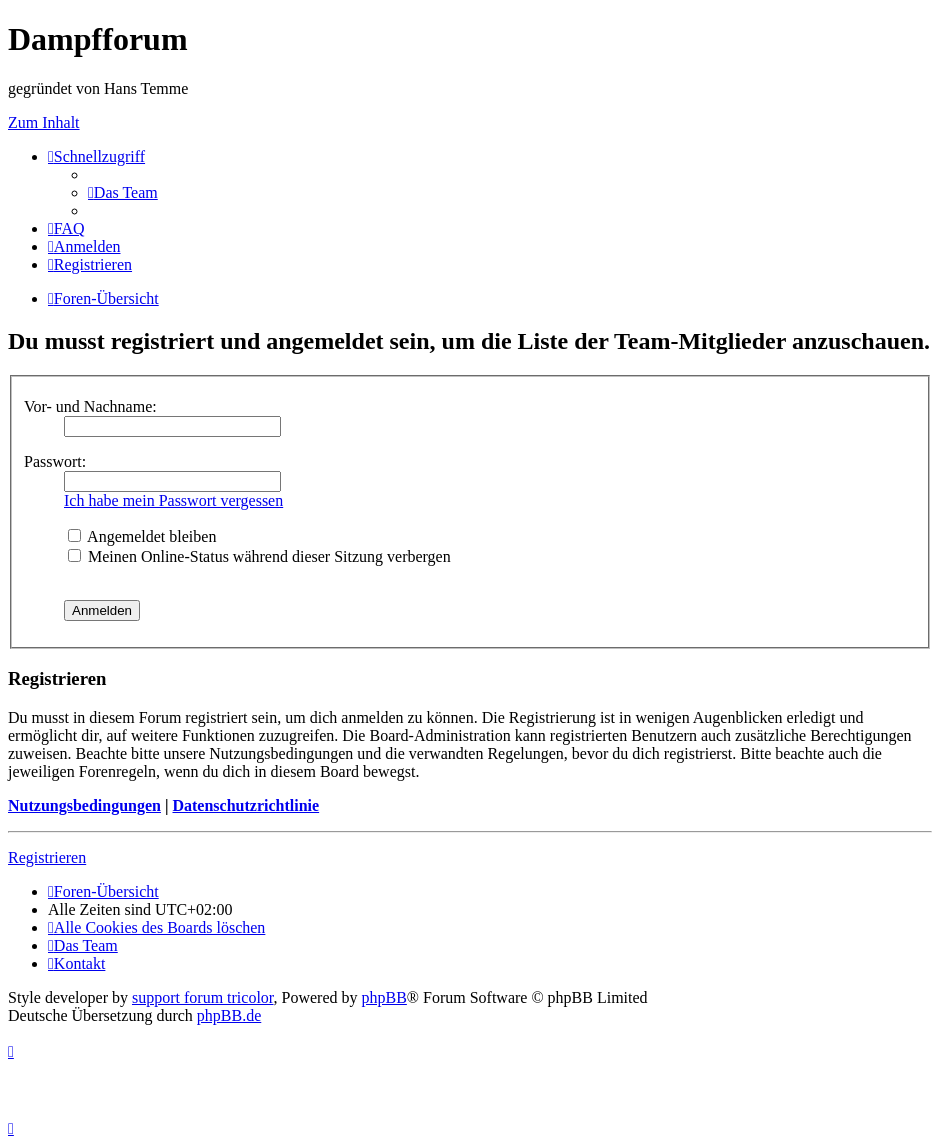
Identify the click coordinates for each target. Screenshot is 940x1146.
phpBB (384, 997)
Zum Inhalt (44, 122)
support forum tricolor (203, 997)
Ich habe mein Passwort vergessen (173, 500)
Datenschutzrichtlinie (245, 805)
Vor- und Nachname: (90, 406)
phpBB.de (229, 1015)
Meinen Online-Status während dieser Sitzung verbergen (259, 556)
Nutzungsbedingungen (84, 805)
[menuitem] (123, 192)
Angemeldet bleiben (142, 536)
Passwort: (55, 461)
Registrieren (47, 857)
